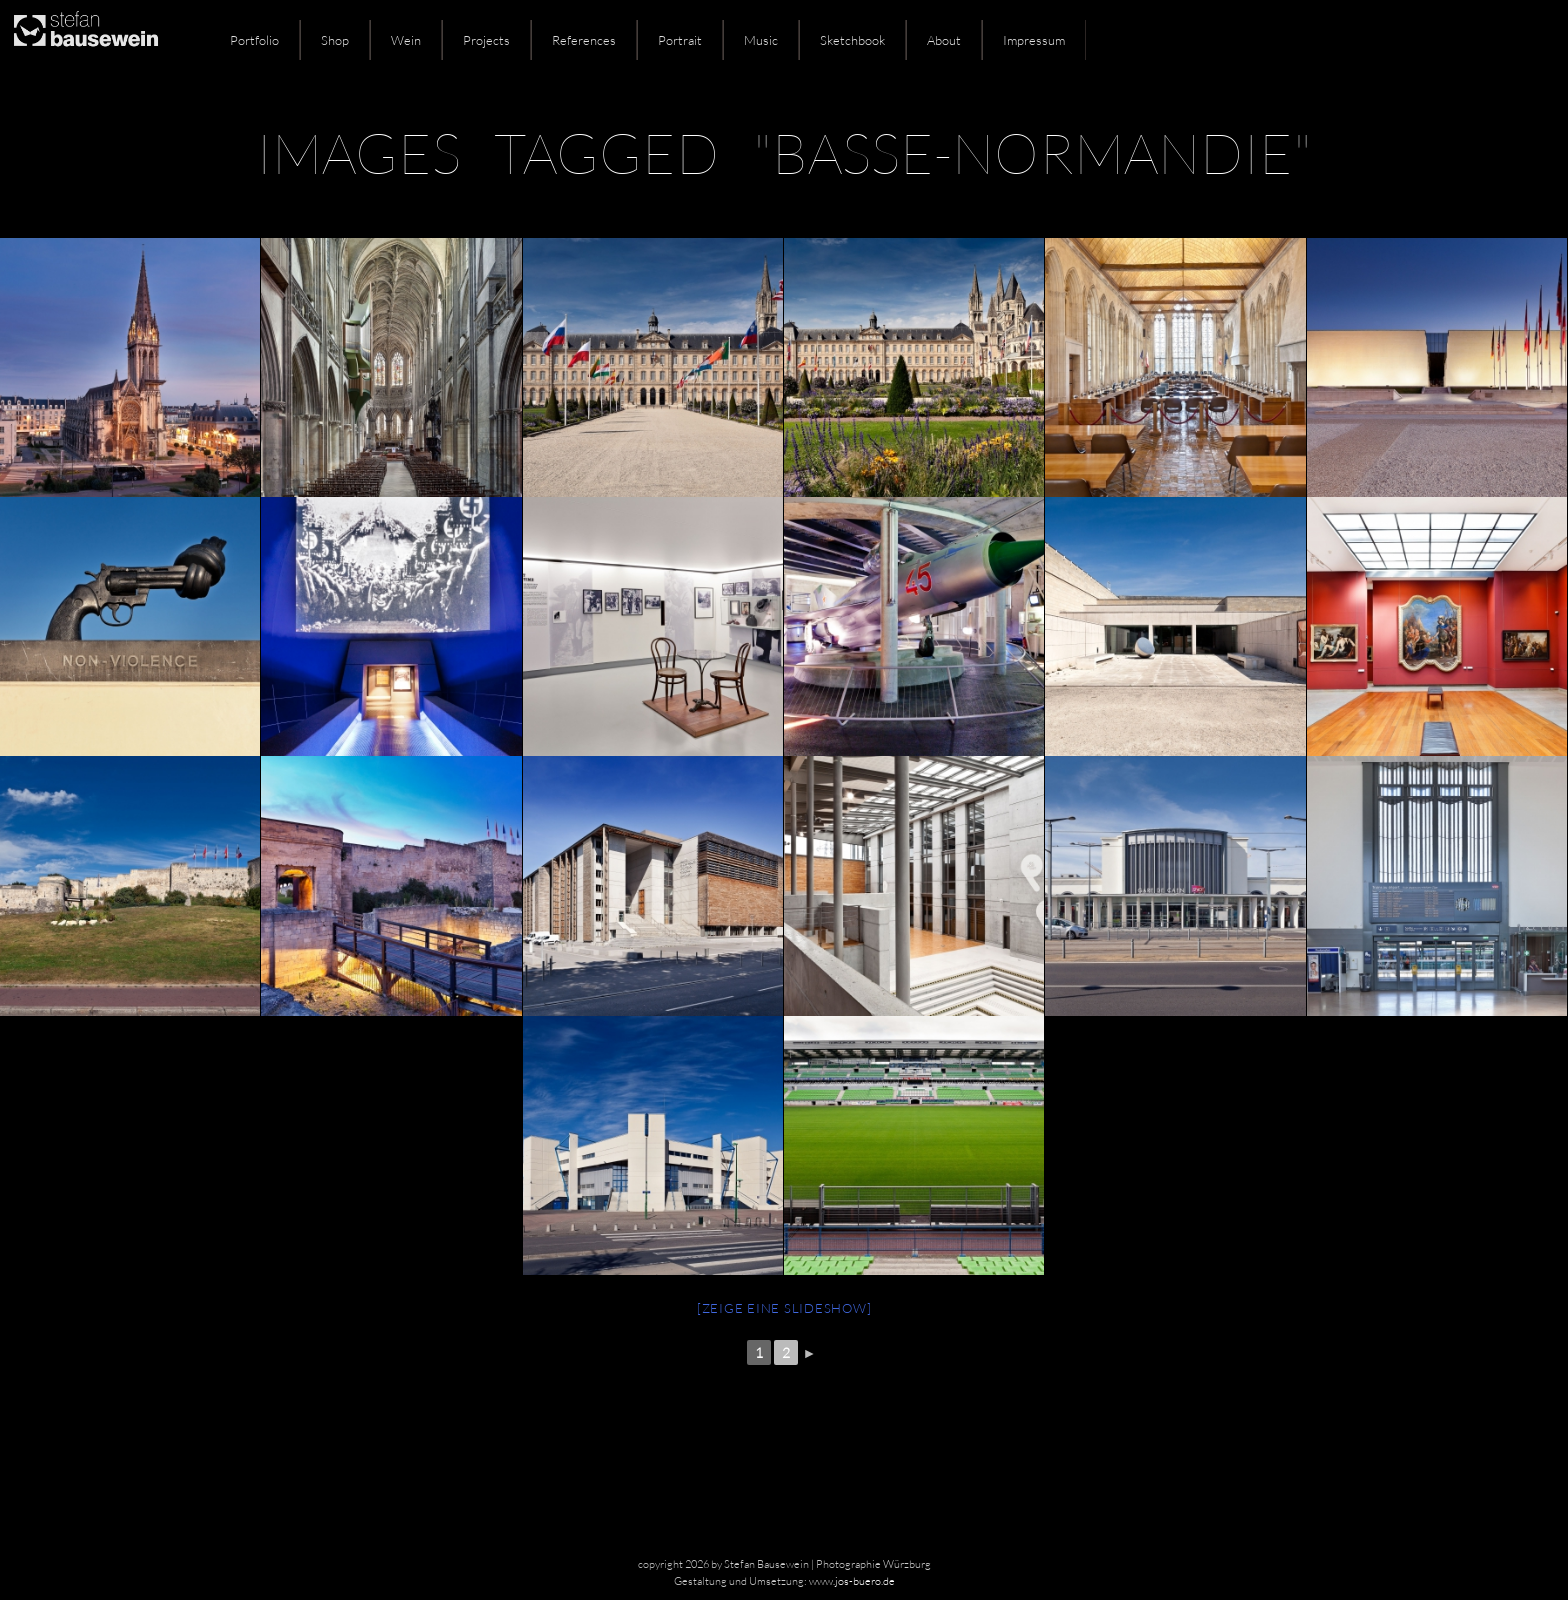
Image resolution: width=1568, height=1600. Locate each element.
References (584, 40)
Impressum (1034, 40)
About (944, 40)
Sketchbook (852, 40)
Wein (406, 40)
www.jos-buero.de (852, 1581)
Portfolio (254, 40)
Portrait (680, 40)
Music (761, 40)
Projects (486, 40)
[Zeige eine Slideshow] (784, 1308)
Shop (335, 40)
